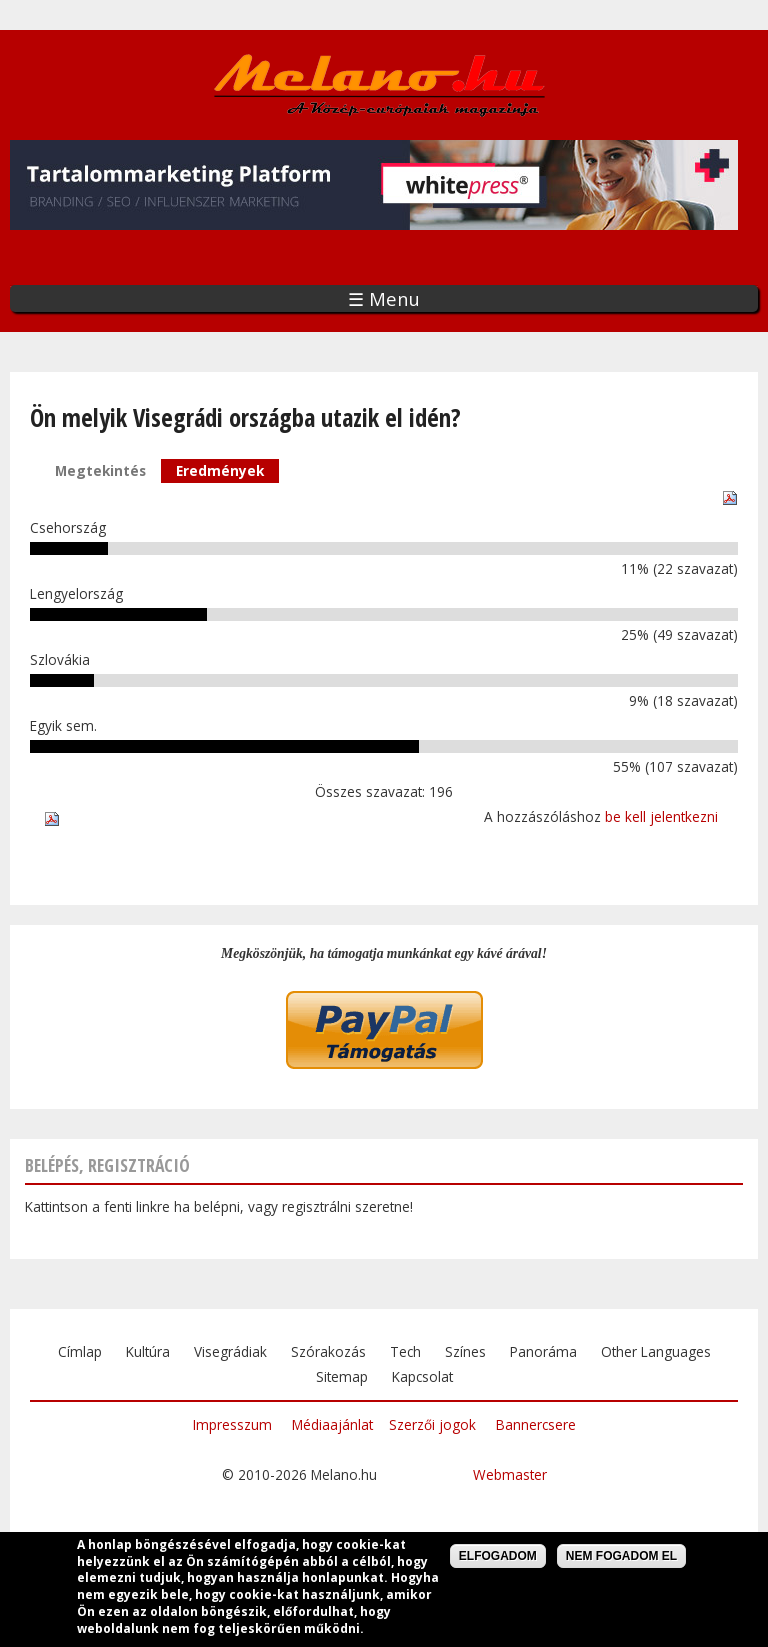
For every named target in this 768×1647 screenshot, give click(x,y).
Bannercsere (536, 1424)
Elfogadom (498, 1559)
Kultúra (148, 1351)
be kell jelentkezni (661, 816)
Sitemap (342, 1376)
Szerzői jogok (432, 1424)
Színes (465, 1351)
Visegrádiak (230, 1351)
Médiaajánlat (332, 1424)
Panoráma (543, 1351)
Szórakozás (328, 1351)
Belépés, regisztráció (107, 1165)
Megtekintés (100, 470)
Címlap (80, 1351)
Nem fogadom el (621, 1559)
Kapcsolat (422, 1376)
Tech (405, 1351)
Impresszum (232, 1424)
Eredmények (227, 469)
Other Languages (656, 1351)
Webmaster (510, 1474)
